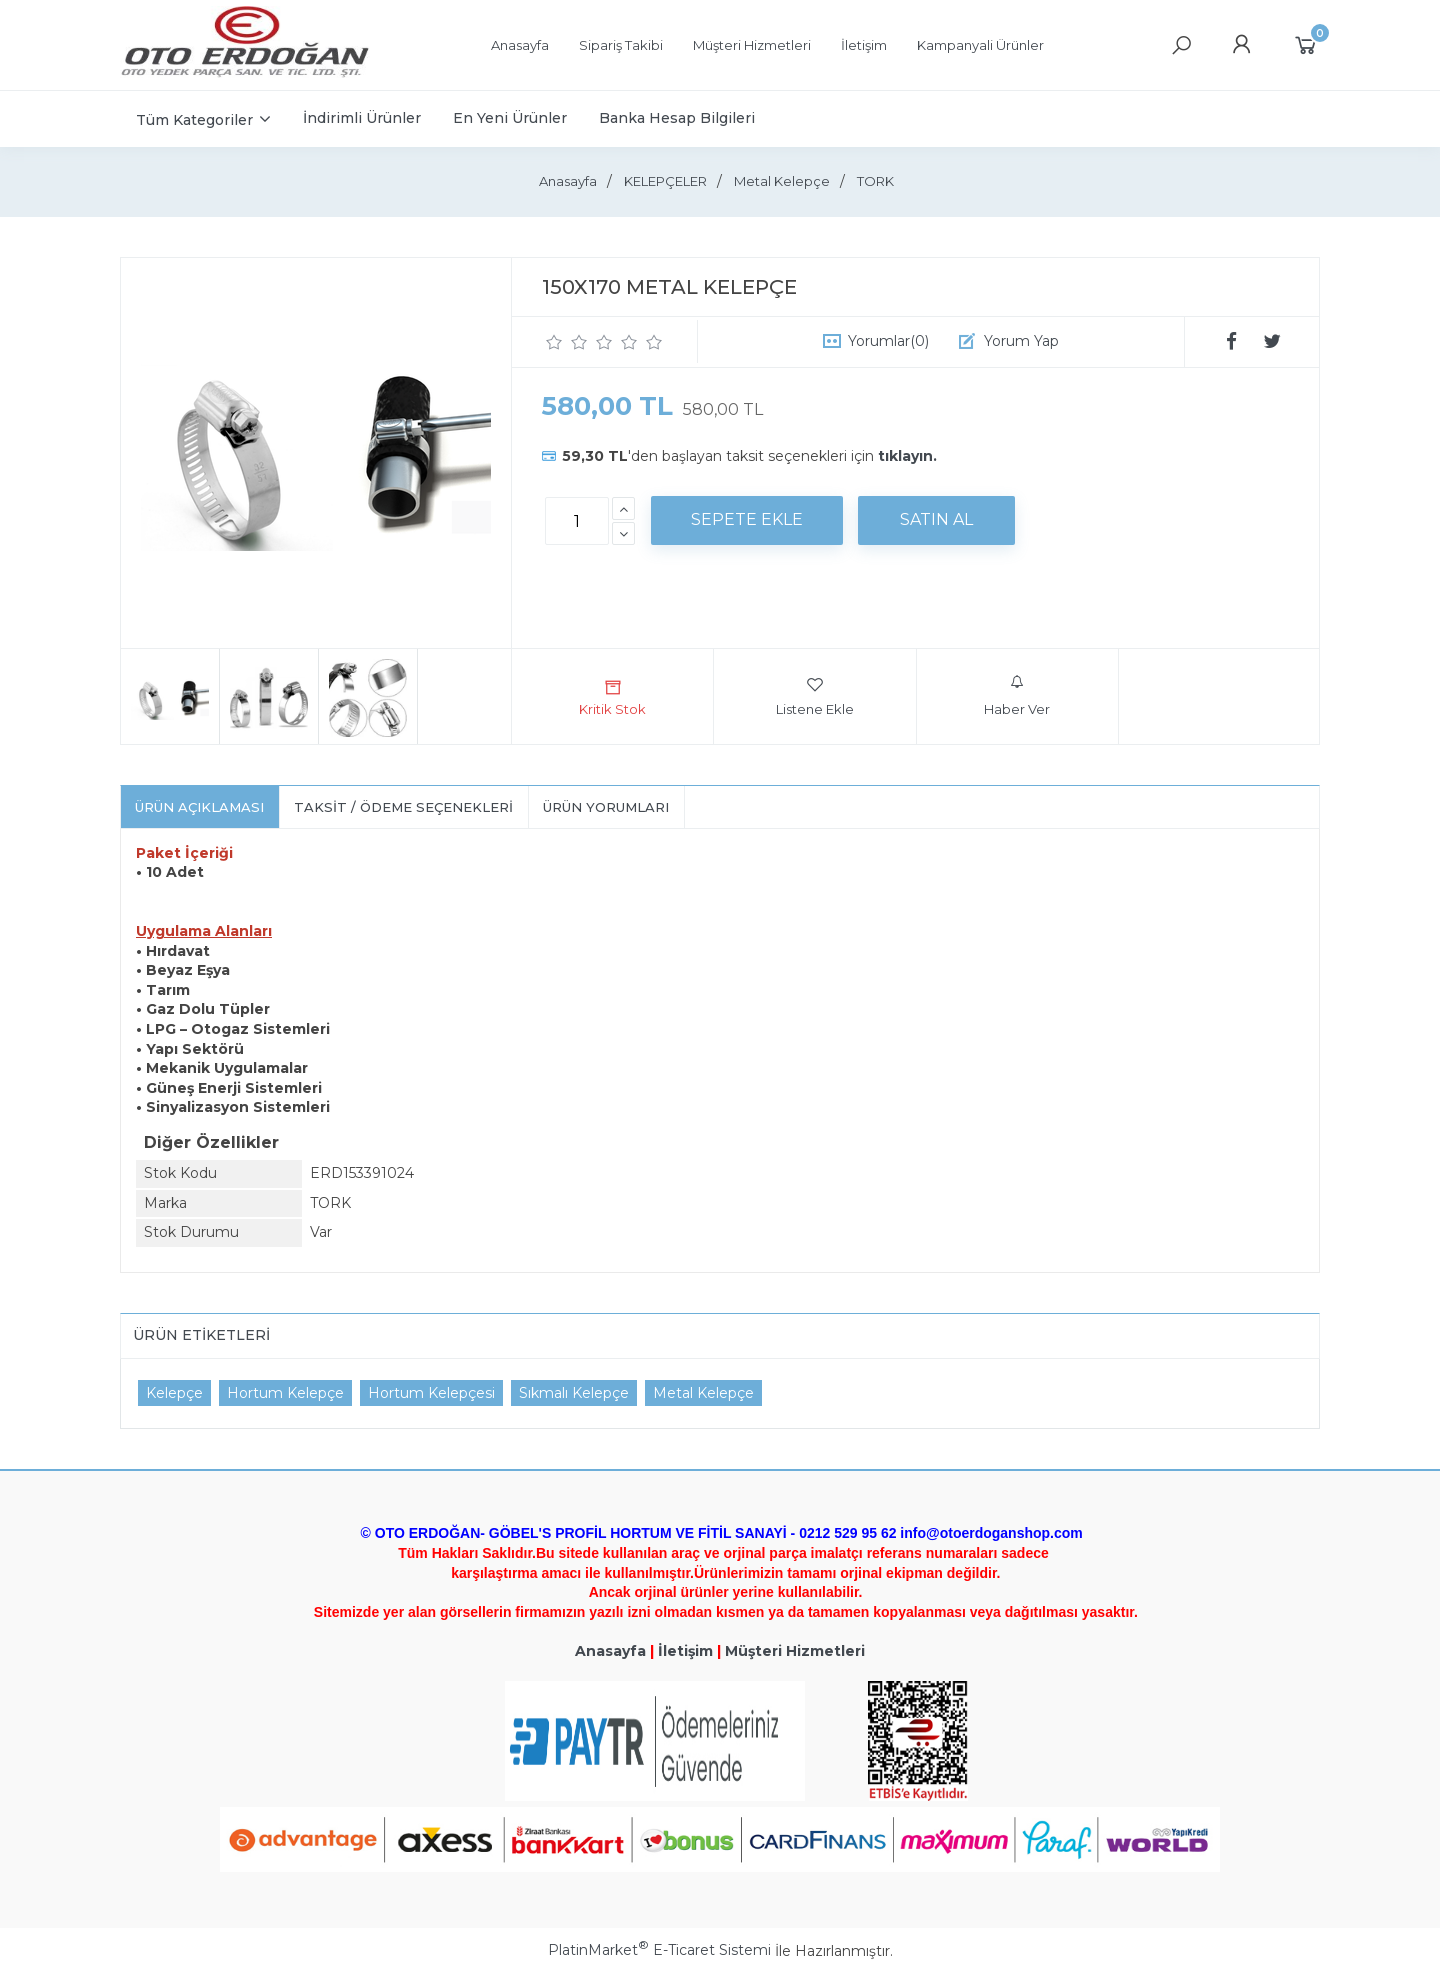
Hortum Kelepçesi (431, 1393)
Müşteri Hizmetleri (795, 1651)
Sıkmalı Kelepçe (574, 1393)
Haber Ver (1017, 696)
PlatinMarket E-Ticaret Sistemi (659, 1950)
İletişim (685, 1651)
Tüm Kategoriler (194, 120)
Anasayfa (610, 1651)
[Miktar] (577, 521)
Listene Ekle (815, 696)
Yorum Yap (1021, 341)
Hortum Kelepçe (285, 1393)
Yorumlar (888, 341)
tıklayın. (907, 456)
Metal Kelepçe (703, 1393)
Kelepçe (174, 1393)
